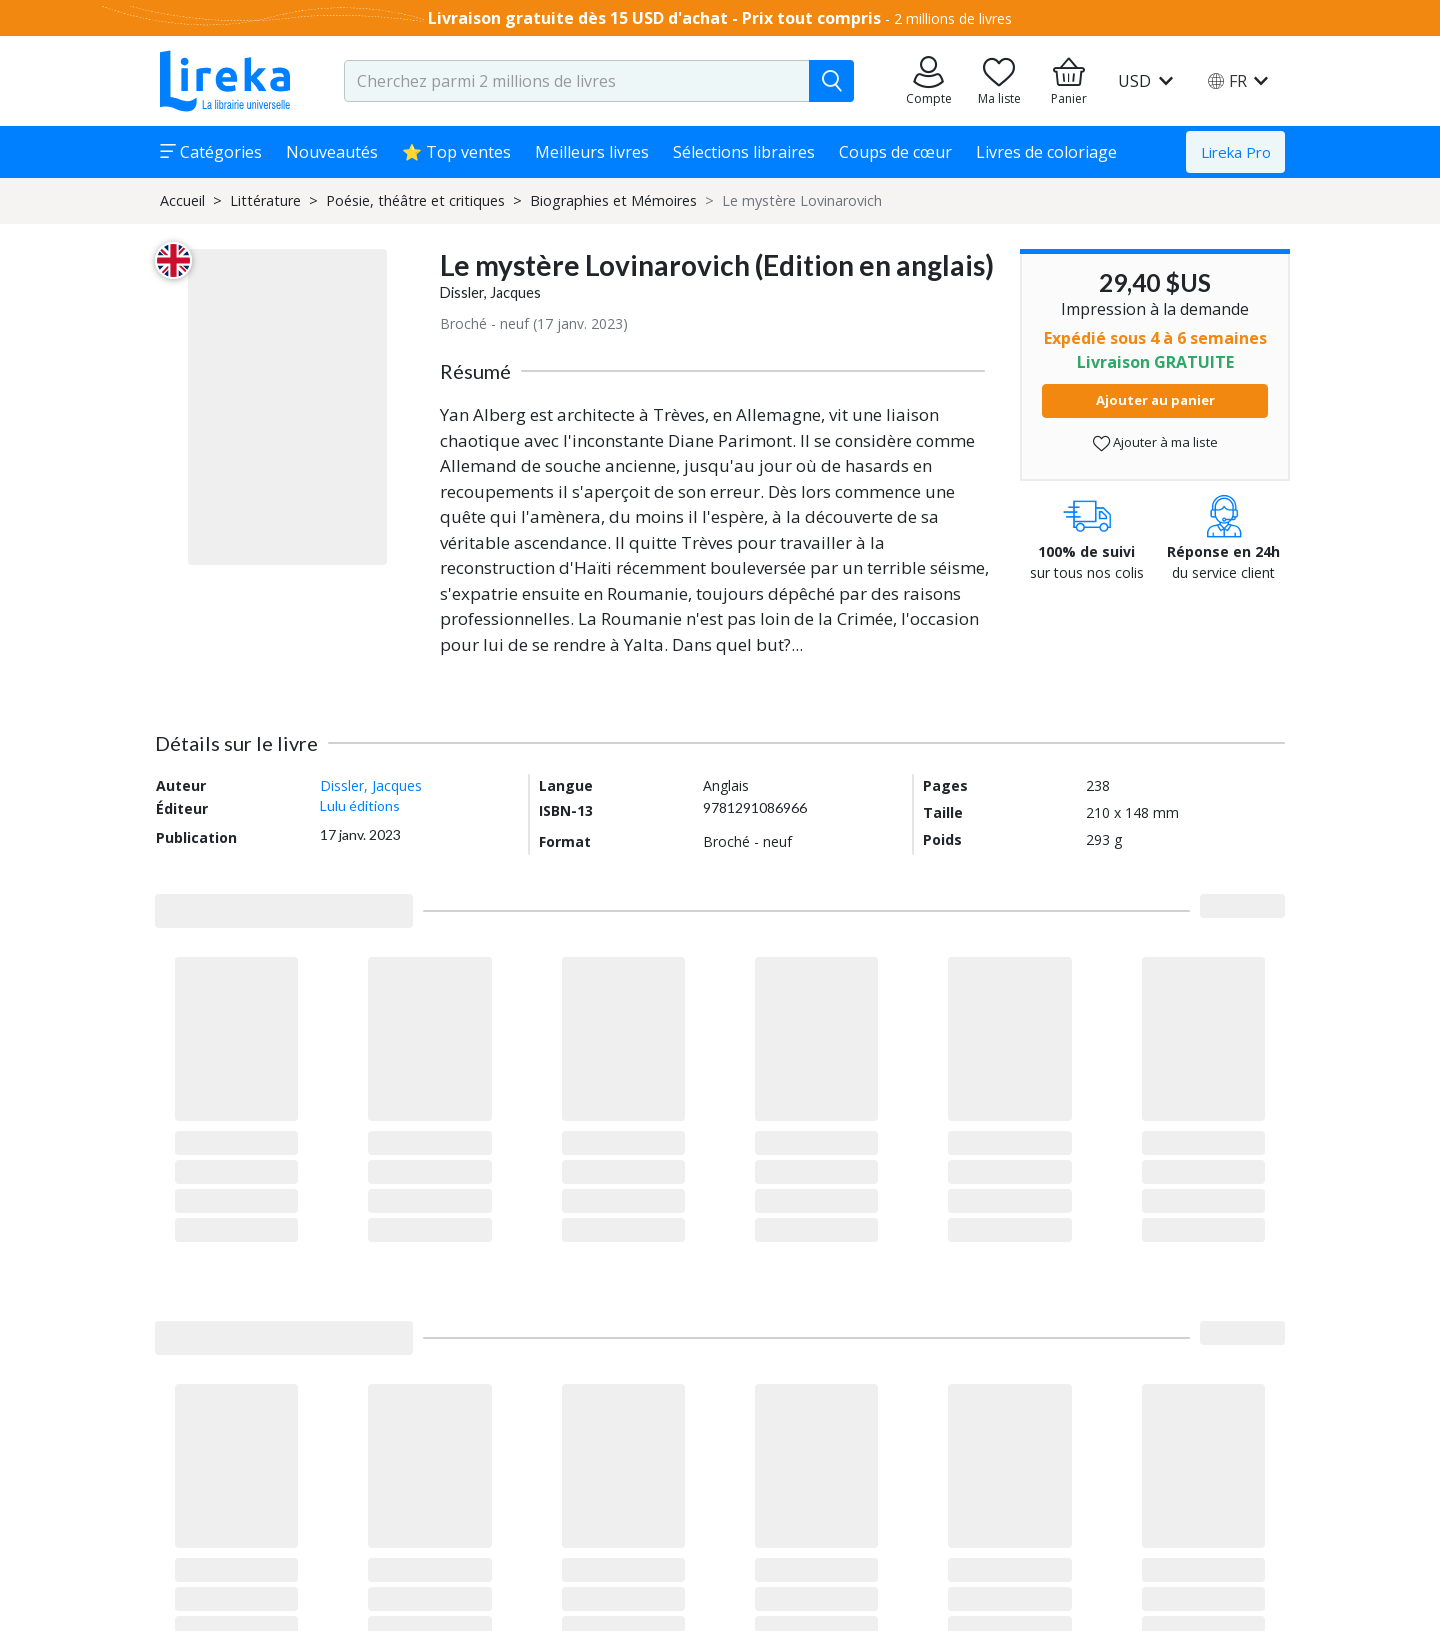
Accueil (182, 200)
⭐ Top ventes (456, 152)
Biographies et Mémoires (613, 200)
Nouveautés (332, 152)
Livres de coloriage (1046, 152)
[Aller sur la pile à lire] (999, 81)
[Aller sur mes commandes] (929, 81)
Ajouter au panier (1155, 400)
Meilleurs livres (592, 152)
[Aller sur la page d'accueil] (225, 81)
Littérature (265, 200)
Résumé (475, 371)
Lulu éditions (360, 805)
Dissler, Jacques (490, 292)
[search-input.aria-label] (577, 81)
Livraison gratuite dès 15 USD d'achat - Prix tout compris (654, 18)
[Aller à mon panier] (1069, 81)
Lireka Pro (1236, 152)
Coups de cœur (895, 152)
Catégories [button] (211, 152)
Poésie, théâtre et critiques (415, 200)
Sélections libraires (744, 152)
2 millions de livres (953, 18)
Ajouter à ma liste (1155, 442)
